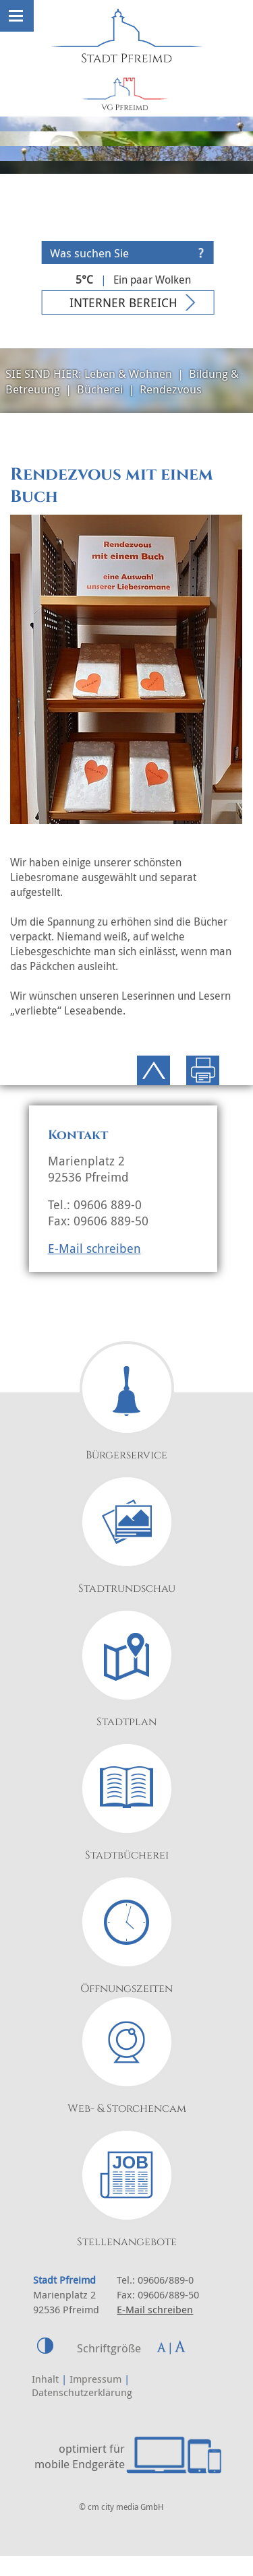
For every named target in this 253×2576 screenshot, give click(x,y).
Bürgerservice (126, 1455)
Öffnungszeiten (126, 1988)
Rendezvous (171, 389)
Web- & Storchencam (126, 2108)
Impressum (95, 2378)
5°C (84, 279)
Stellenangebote (127, 2241)
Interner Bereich (123, 302)
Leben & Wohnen (128, 373)
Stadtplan (126, 1721)
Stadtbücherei (127, 1855)
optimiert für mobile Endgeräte (79, 2456)
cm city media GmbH (125, 2506)
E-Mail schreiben (94, 1248)
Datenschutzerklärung (82, 2392)
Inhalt (45, 2378)
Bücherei (100, 389)
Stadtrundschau (126, 1588)
